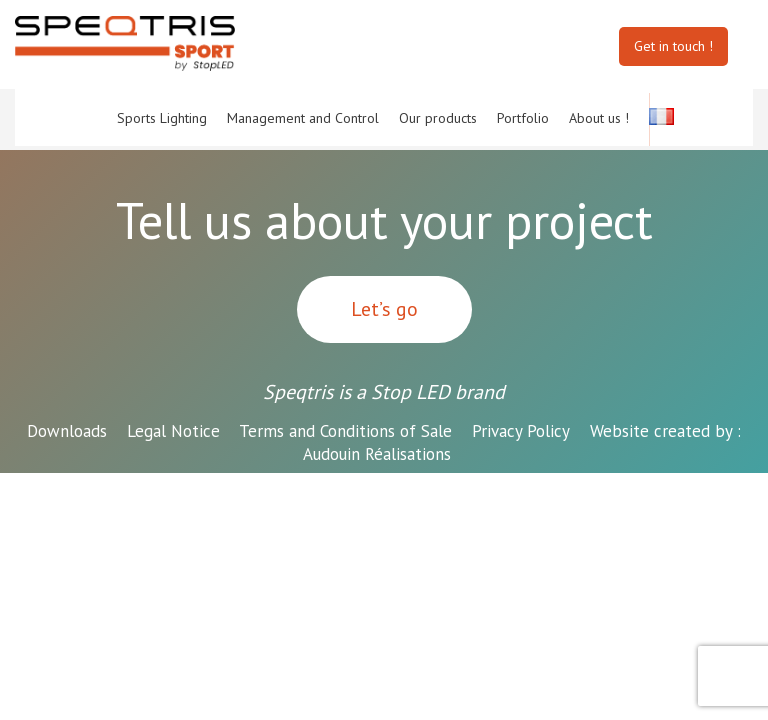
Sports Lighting (162, 118)
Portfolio (523, 118)
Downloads (67, 431)
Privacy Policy (521, 431)
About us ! (599, 118)
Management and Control (303, 118)
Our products (438, 118)
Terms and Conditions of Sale (345, 431)
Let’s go (384, 309)
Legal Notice (173, 431)
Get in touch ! (673, 46)
